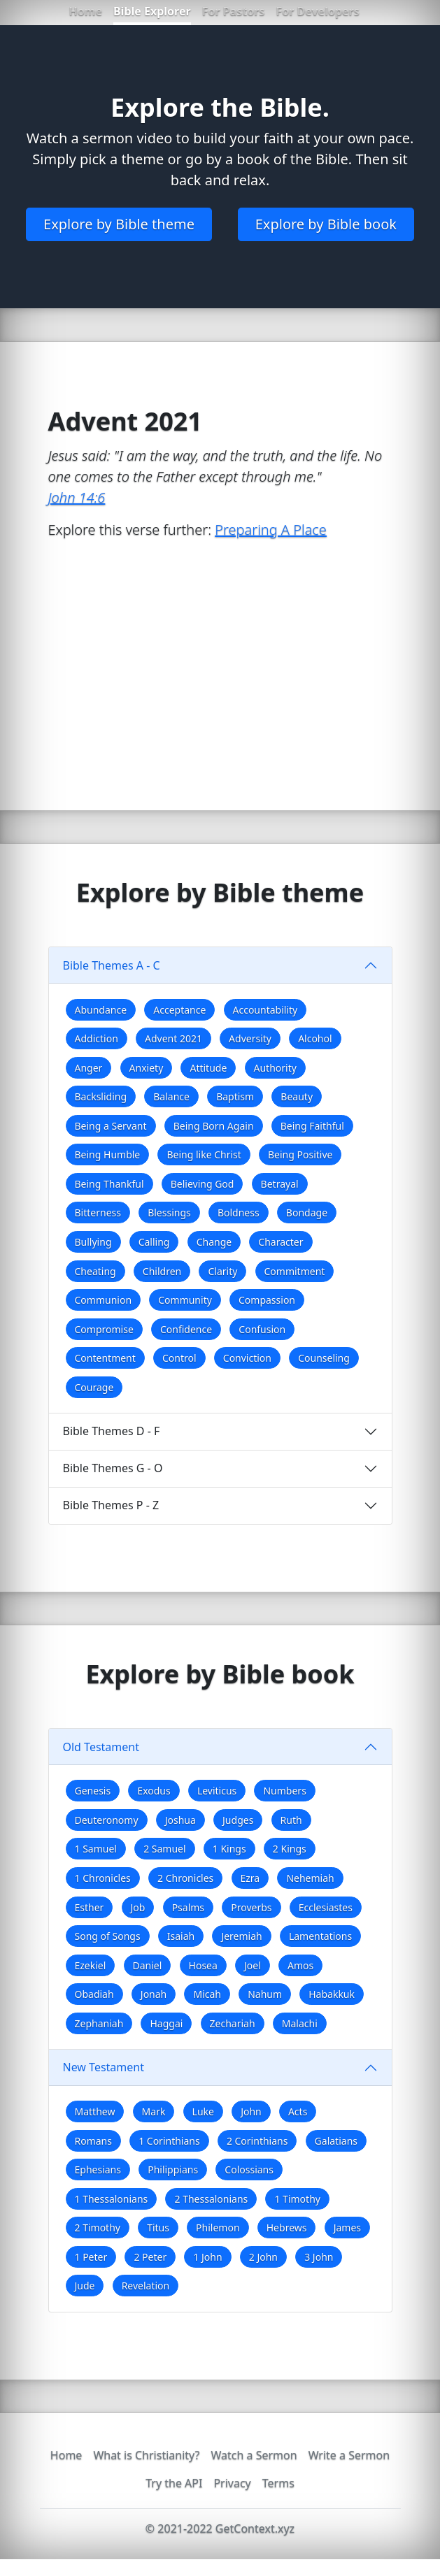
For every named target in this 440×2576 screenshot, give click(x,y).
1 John (207, 2257)
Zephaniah (99, 2023)
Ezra (250, 1878)
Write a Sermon (349, 2455)
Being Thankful (109, 1183)
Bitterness (98, 1212)
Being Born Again (213, 1125)
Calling (154, 1242)
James (347, 2227)
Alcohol (315, 1038)
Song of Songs (108, 1936)
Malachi (300, 2023)
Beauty (297, 1096)
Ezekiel (90, 1965)
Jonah (153, 1994)
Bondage (306, 1212)
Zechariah (232, 2023)
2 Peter (150, 2257)
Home (85, 11)
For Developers (317, 11)
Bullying (93, 1242)
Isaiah (180, 1936)
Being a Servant (111, 1125)
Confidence (186, 1329)
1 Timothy (297, 2199)
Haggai (166, 2023)
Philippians (173, 2169)
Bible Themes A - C (111, 965)
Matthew (95, 2111)
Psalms (188, 1907)
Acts (297, 2111)
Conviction (247, 1358)
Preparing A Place (271, 529)
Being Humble (108, 1154)
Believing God (202, 1183)
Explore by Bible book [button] (326, 224)
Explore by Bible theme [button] (118, 224)
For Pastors (233, 11)
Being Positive (300, 1154)
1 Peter (91, 2257)
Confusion (262, 1329)
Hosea (203, 1965)
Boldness (239, 1212)
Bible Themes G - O (113, 1468)
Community (185, 1300)
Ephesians (98, 2169)
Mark (154, 2111)
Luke (203, 2111)
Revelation (146, 2285)
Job (138, 1907)
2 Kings (289, 1848)
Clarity (222, 1271)
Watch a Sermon (254, 2455)
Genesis (93, 1790)
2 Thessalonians (211, 2199)
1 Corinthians (169, 2140)
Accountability (265, 1009)
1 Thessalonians (111, 2199)
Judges (237, 1820)
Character (280, 1242)
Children (162, 1271)
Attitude (208, 1067)
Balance (171, 1096)
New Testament (103, 2067)
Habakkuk (331, 1994)
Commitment (294, 1271)
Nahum (265, 1994)
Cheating (95, 1271)
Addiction (96, 1038)
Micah (207, 1994)
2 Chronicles (185, 1878)
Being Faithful (312, 1125)
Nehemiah (310, 1878)
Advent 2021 (173, 1038)
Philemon (217, 2227)
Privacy (231, 2483)
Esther (89, 1907)
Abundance (101, 1009)
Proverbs (251, 1907)
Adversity (250, 1038)
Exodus (153, 1790)
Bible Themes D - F (111, 1431)
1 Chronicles (103, 1878)
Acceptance (179, 1009)
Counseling (324, 1358)
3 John (318, 2257)
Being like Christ (203, 1154)
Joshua (180, 1820)
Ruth (291, 1820)
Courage (94, 1387)
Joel (252, 1965)
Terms (278, 2483)
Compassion (267, 1300)
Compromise (104, 1329)
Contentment (105, 1358)
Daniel (147, 1965)
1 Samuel (96, 1848)
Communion (103, 1300)
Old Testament (101, 1747)
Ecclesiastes (326, 1907)
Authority (275, 1067)
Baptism (235, 1096)
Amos (300, 1965)
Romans (93, 2140)
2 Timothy (97, 2227)
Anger (89, 1067)
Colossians (249, 2169)
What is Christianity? (146, 2455)
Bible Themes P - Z (111, 1505)
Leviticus (216, 1790)
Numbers (284, 1790)
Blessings (169, 1212)
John (251, 2111)
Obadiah (94, 1994)
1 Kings (229, 1848)
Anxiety (146, 1067)
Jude (85, 2285)
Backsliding (101, 1096)
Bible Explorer (152, 11)
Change (214, 1242)
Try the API (174, 2483)
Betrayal (280, 1183)
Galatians (336, 2140)
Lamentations (320, 1936)
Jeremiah (241, 1936)
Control (179, 1358)
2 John (263, 2257)
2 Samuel (164, 1848)
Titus (158, 2227)
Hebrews (287, 2227)
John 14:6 (77, 497)
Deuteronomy (107, 1820)
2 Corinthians (257, 2140)
